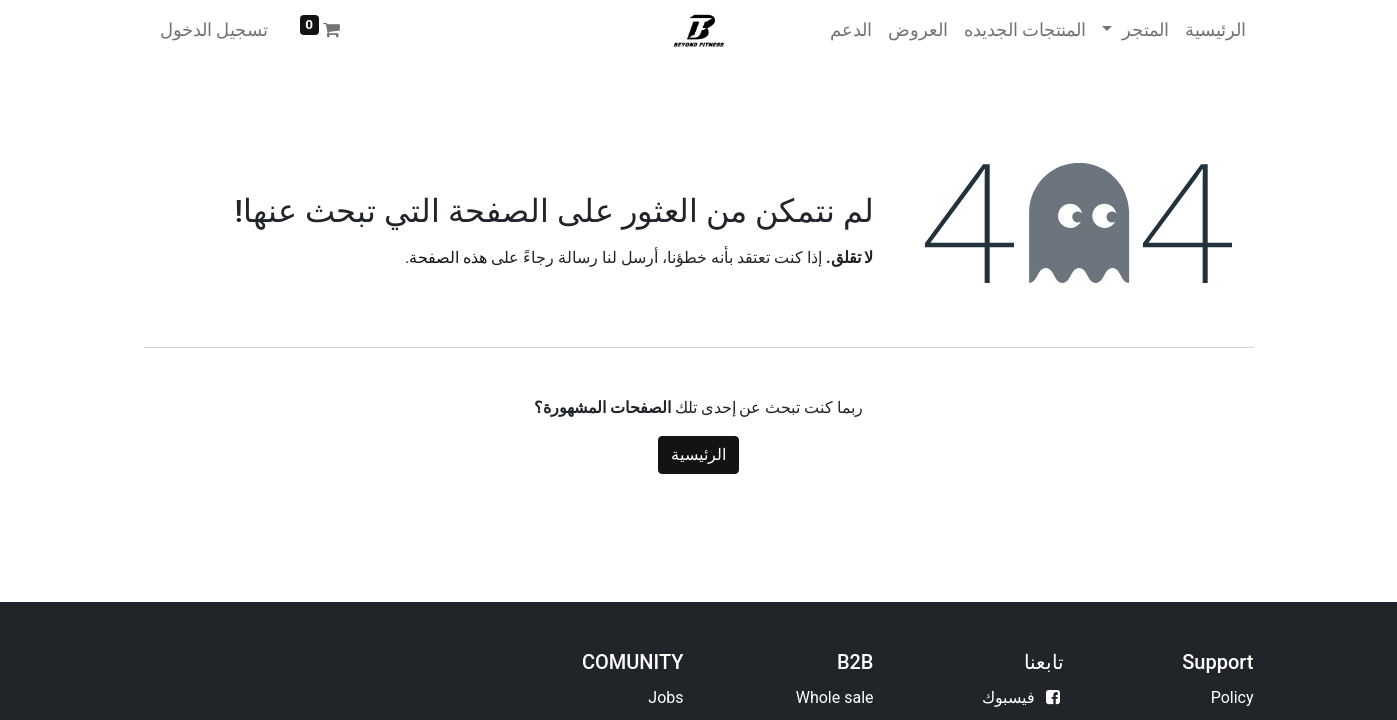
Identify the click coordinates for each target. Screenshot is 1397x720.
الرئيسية (698, 454)
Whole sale (835, 697)
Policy (1232, 697)
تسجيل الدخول (214, 29)
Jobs (665, 697)
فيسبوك (1008, 697)
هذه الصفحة (448, 257)
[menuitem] (1215, 29)
